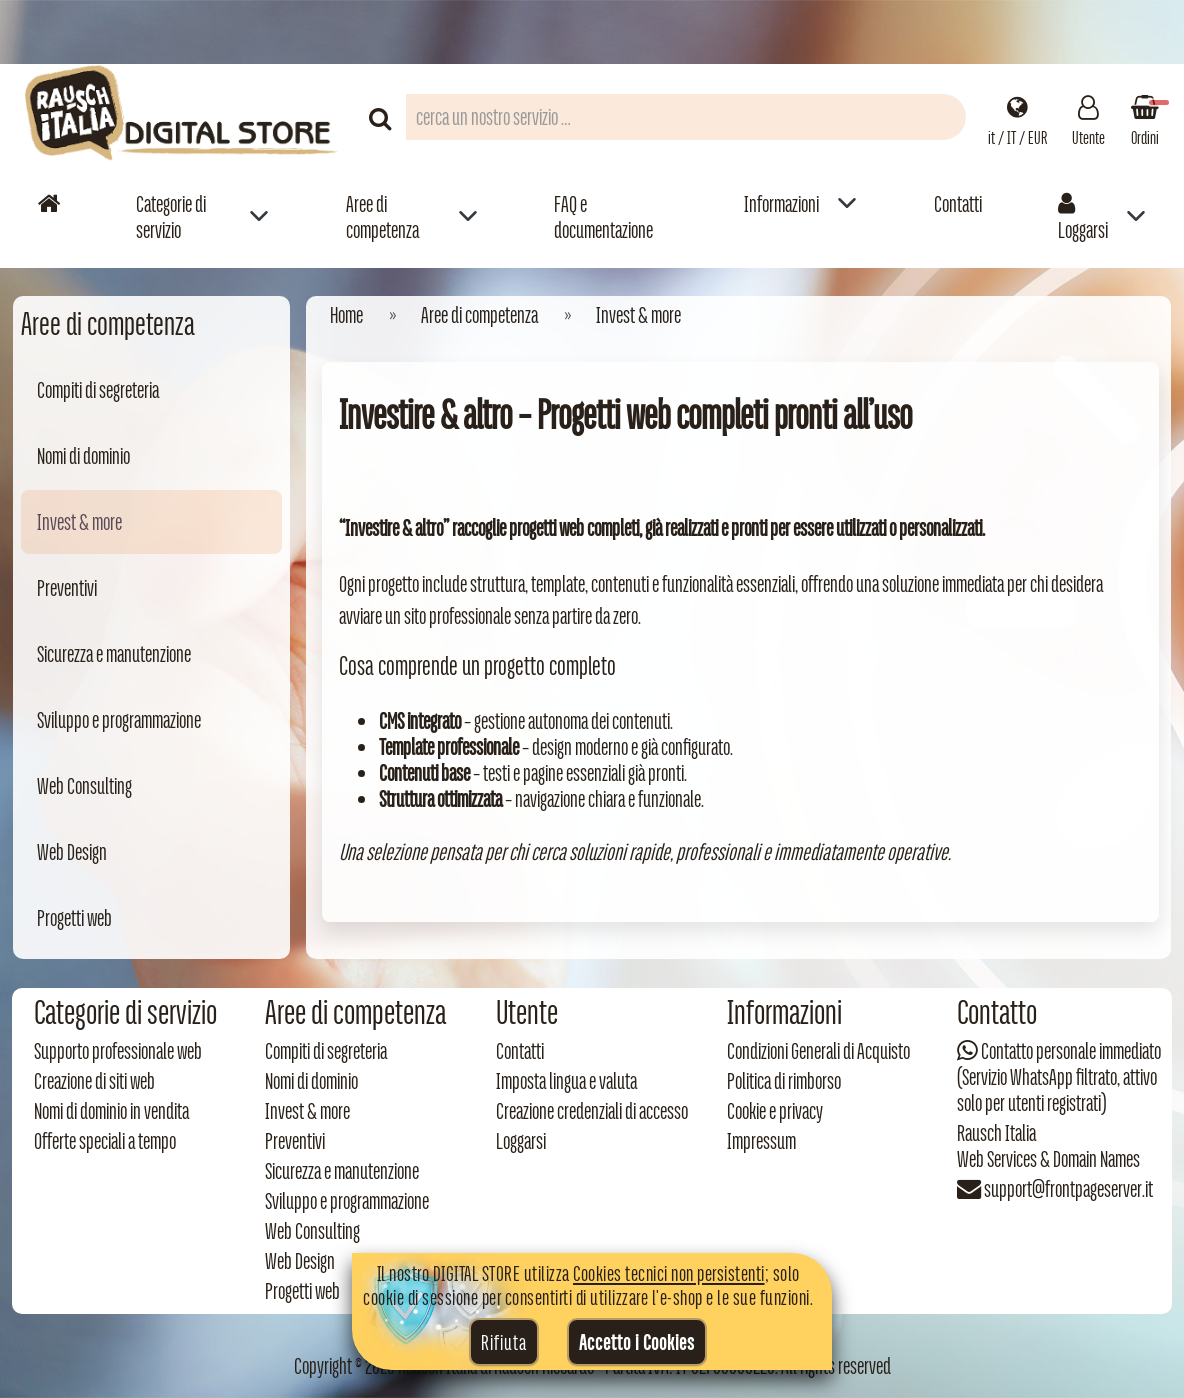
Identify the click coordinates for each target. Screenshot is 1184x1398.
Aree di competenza (382, 217)
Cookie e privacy (775, 1111)
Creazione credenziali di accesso (592, 1111)
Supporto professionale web (118, 1051)
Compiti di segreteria (98, 390)
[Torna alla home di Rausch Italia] (183, 116)
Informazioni (781, 204)
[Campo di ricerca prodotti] (686, 117)
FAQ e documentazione (603, 217)
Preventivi (67, 588)
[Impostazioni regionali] (1017, 117)
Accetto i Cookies (637, 1342)
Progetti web (74, 918)
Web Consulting (84, 786)
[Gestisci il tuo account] (1088, 117)
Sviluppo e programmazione (119, 720)
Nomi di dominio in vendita (111, 1111)
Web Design (72, 852)
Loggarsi (1083, 217)
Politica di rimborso (784, 1081)
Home (346, 315)
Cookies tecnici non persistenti (669, 1273)
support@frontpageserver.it (1068, 1189)
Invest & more (79, 522)
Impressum (761, 1141)
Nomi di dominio (83, 456)
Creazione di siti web (94, 1081)
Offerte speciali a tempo (105, 1141)
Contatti (958, 204)
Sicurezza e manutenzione (114, 654)
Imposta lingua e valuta (566, 1081)
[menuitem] (202, 216)
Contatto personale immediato (1071, 1051)
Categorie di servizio (171, 217)
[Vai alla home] (49, 203)
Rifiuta (504, 1342)
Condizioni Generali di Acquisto (818, 1051)
